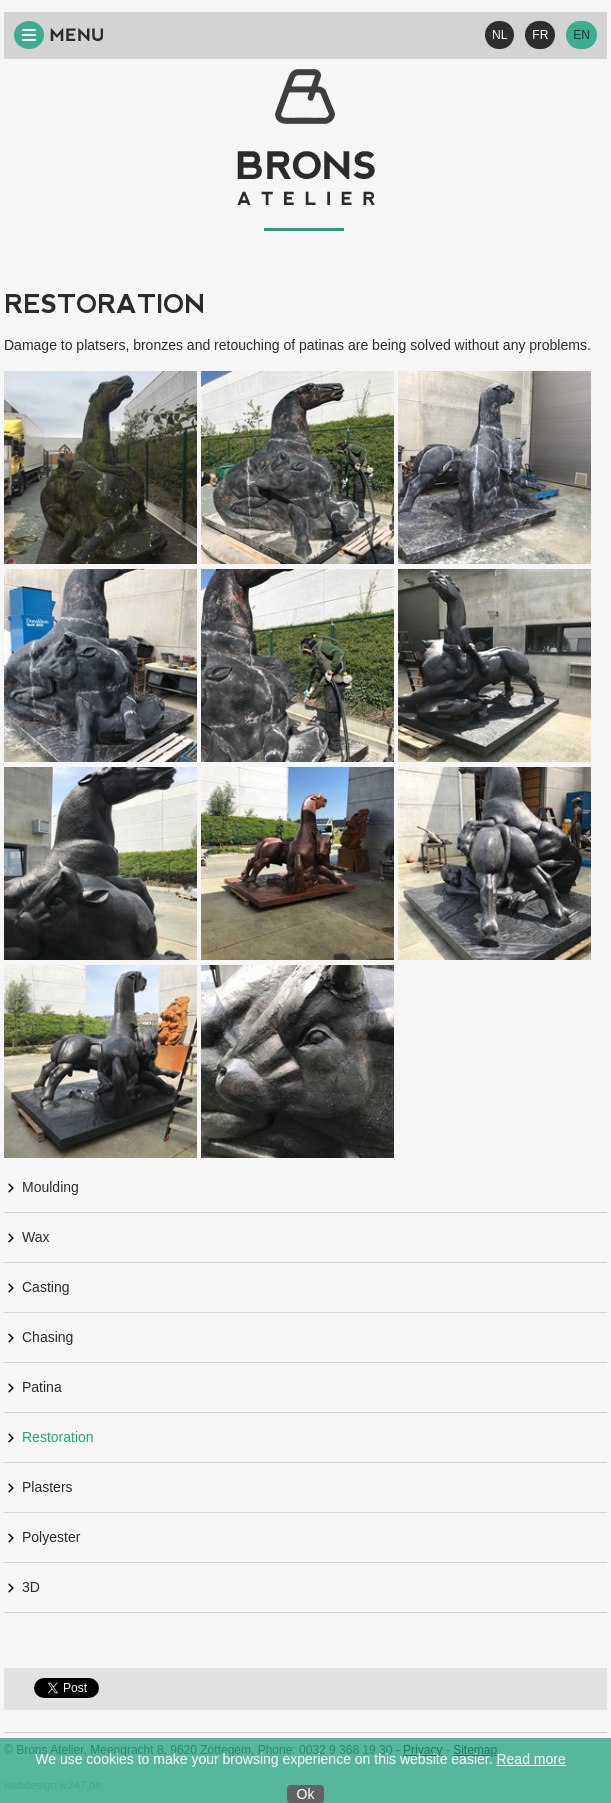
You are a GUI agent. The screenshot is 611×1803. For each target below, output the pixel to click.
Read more (530, 1759)
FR (540, 35)
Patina (42, 1387)
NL (499, 35)
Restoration (58, 1437)
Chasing (47, 1337)
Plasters (47, 1487)
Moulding (50, 1187)
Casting (45, 1287)
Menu (59, 35)
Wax (35, 1237)
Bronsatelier (306, 150)
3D (31, 1587)
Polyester (51, 1537)
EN (581, 35)
